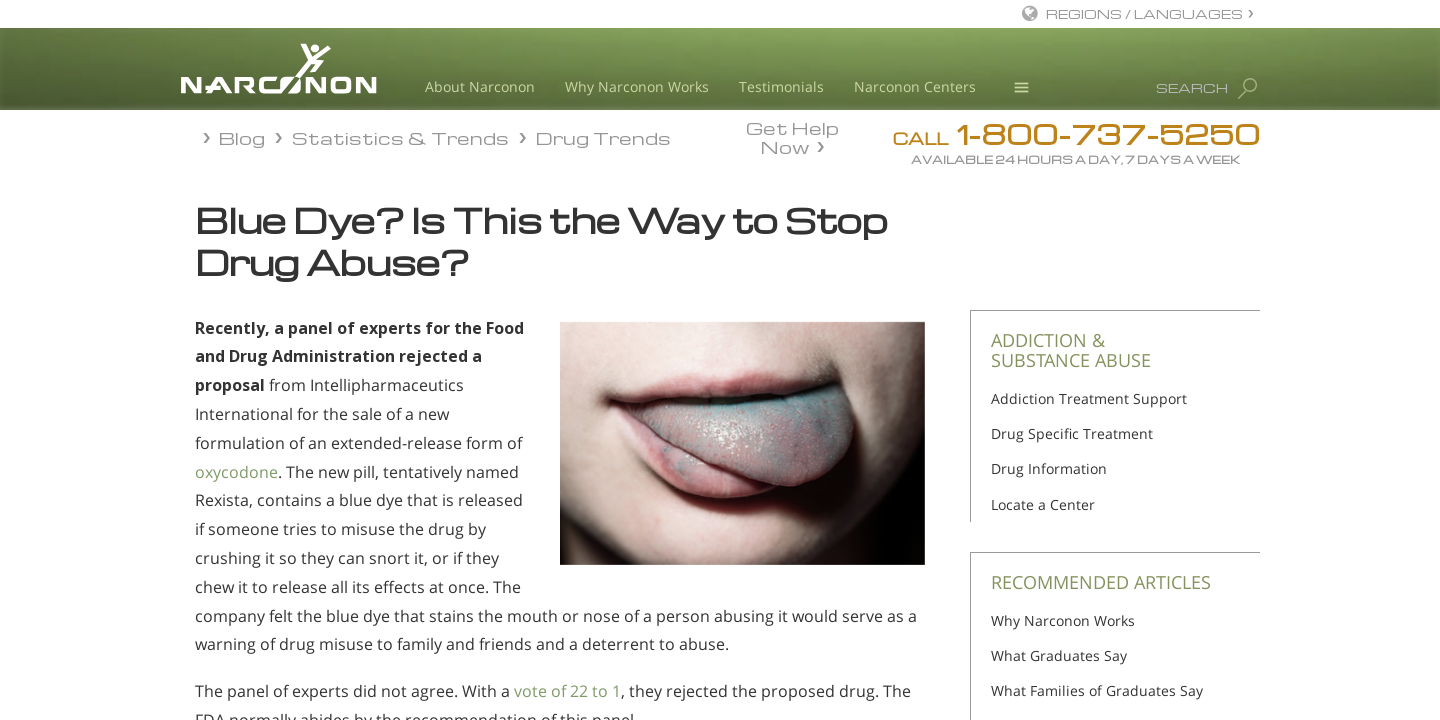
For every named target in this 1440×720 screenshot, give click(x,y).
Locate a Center (1043, 504)
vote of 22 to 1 (567, 691)
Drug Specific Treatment (1072, 433)
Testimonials (781, 86)
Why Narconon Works (637, 86)
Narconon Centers (915, 86)
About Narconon (480, 86)
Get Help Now (792, 136)
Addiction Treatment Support (1089, 398)
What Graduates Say (1059, 655)
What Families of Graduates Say (1097, 690)
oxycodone (236, 472)
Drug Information (1049, 468)
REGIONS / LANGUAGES (1144, 13)
